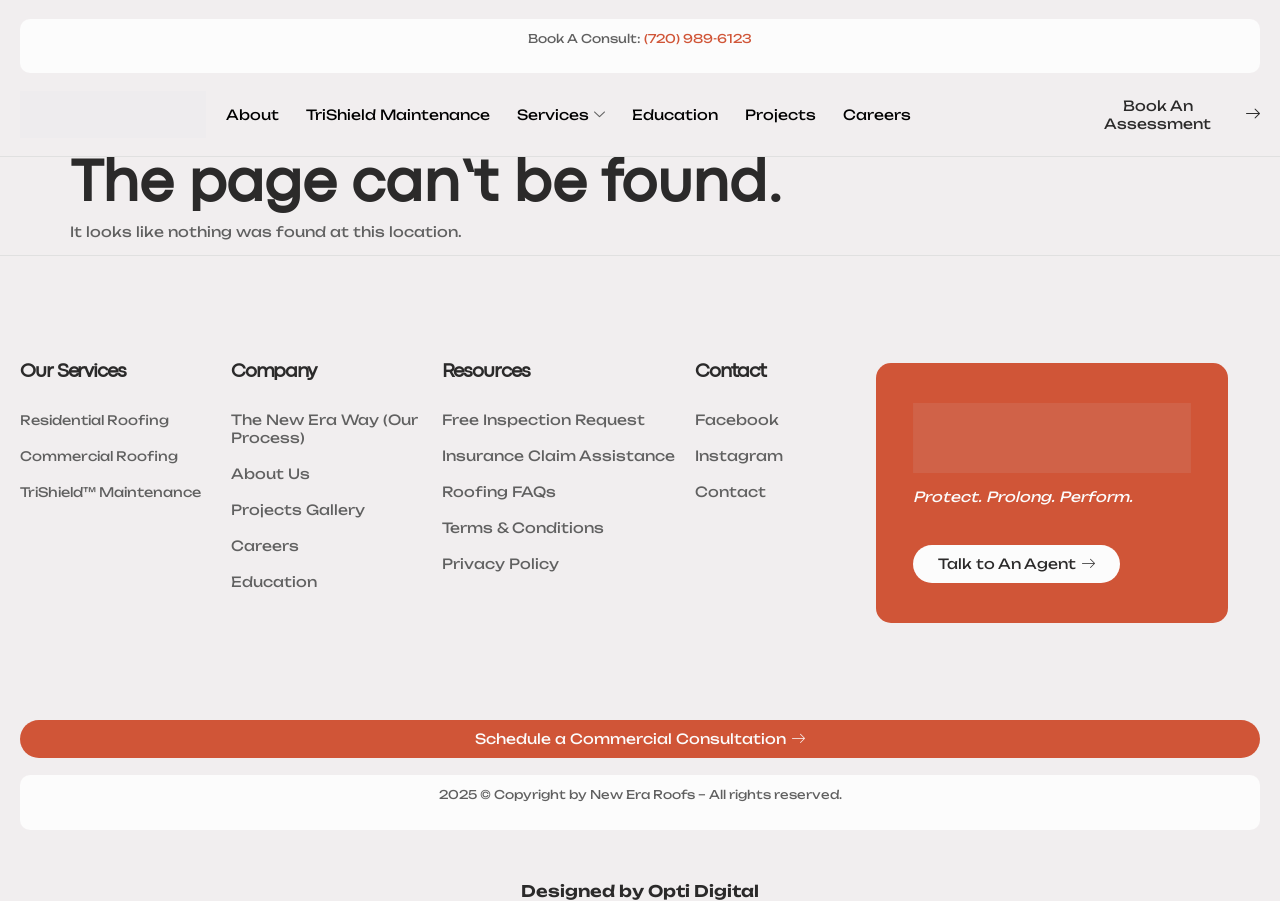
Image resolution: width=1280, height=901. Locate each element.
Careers (877, 114)
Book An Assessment (1182, 114)
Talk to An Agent (1016, 564)
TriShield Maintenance (398, 114)
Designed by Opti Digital (640, 891)
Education (675, 114)
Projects (780, 114)
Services (561, 115)
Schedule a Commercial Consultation (640, 739)
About (252, 114)
